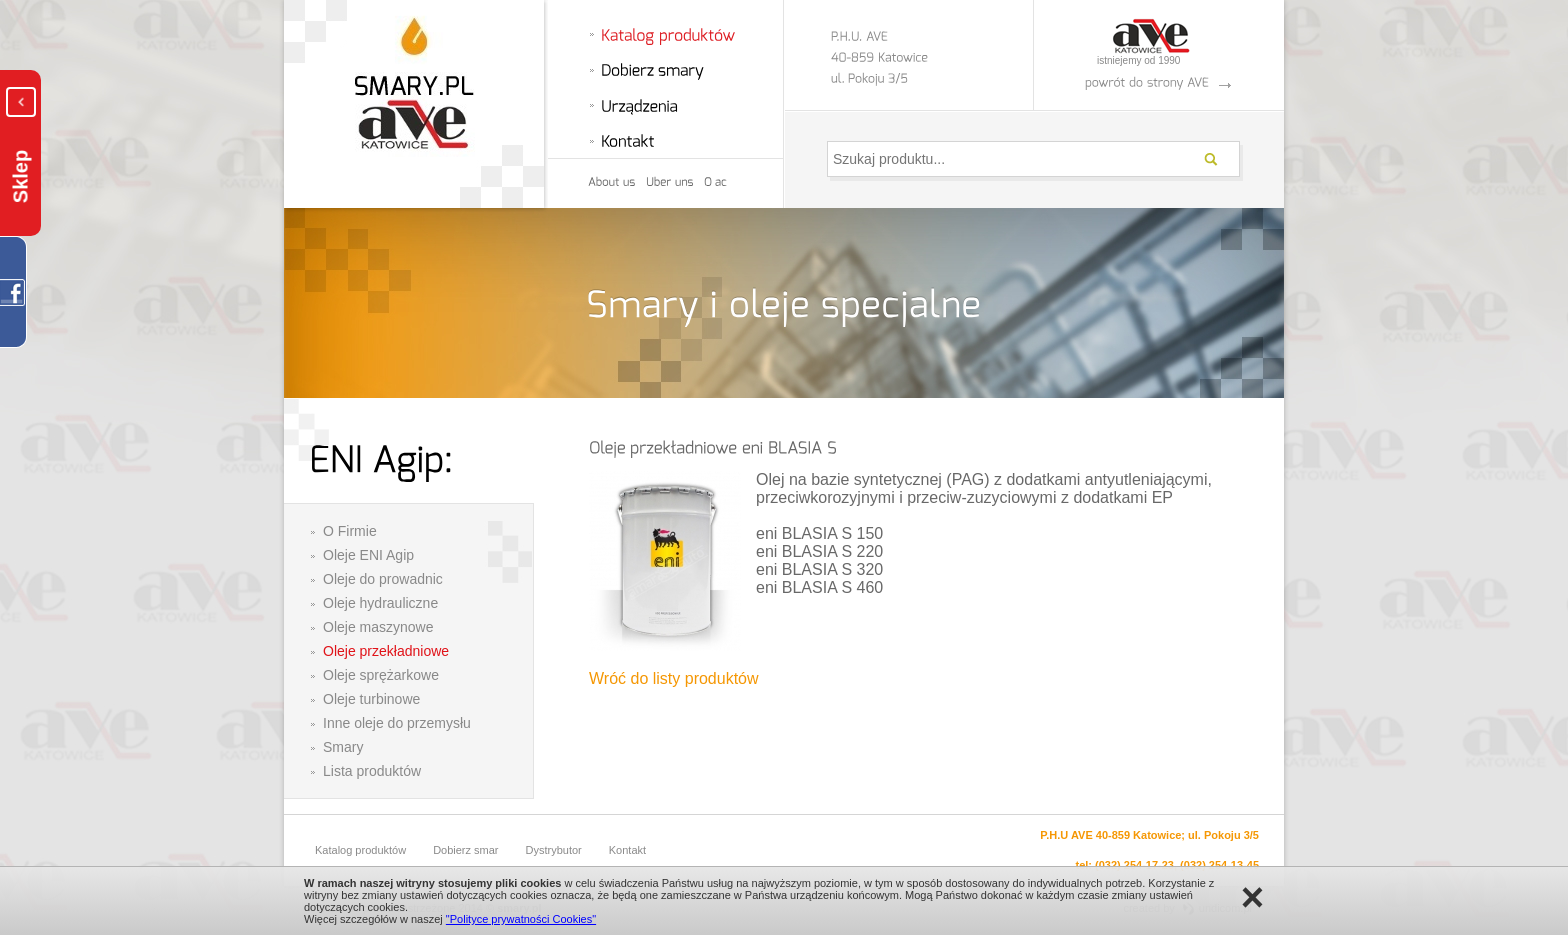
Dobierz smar (465, 850)
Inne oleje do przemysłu (397, 723)
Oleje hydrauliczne (380, 603)
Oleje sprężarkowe (381, 675)
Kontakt (627, 850)
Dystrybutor (554, 850)
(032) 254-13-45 (1219, 865)
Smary (343, 747)
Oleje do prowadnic (383, 579)
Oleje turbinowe (371, 699)
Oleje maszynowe (378, 627)
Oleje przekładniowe (386, 651)
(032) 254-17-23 (1134, 865)
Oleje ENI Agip (368, 555)
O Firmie (350, 531)
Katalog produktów (360, 850)
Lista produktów (372, 771)
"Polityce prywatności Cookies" (521, 919)
